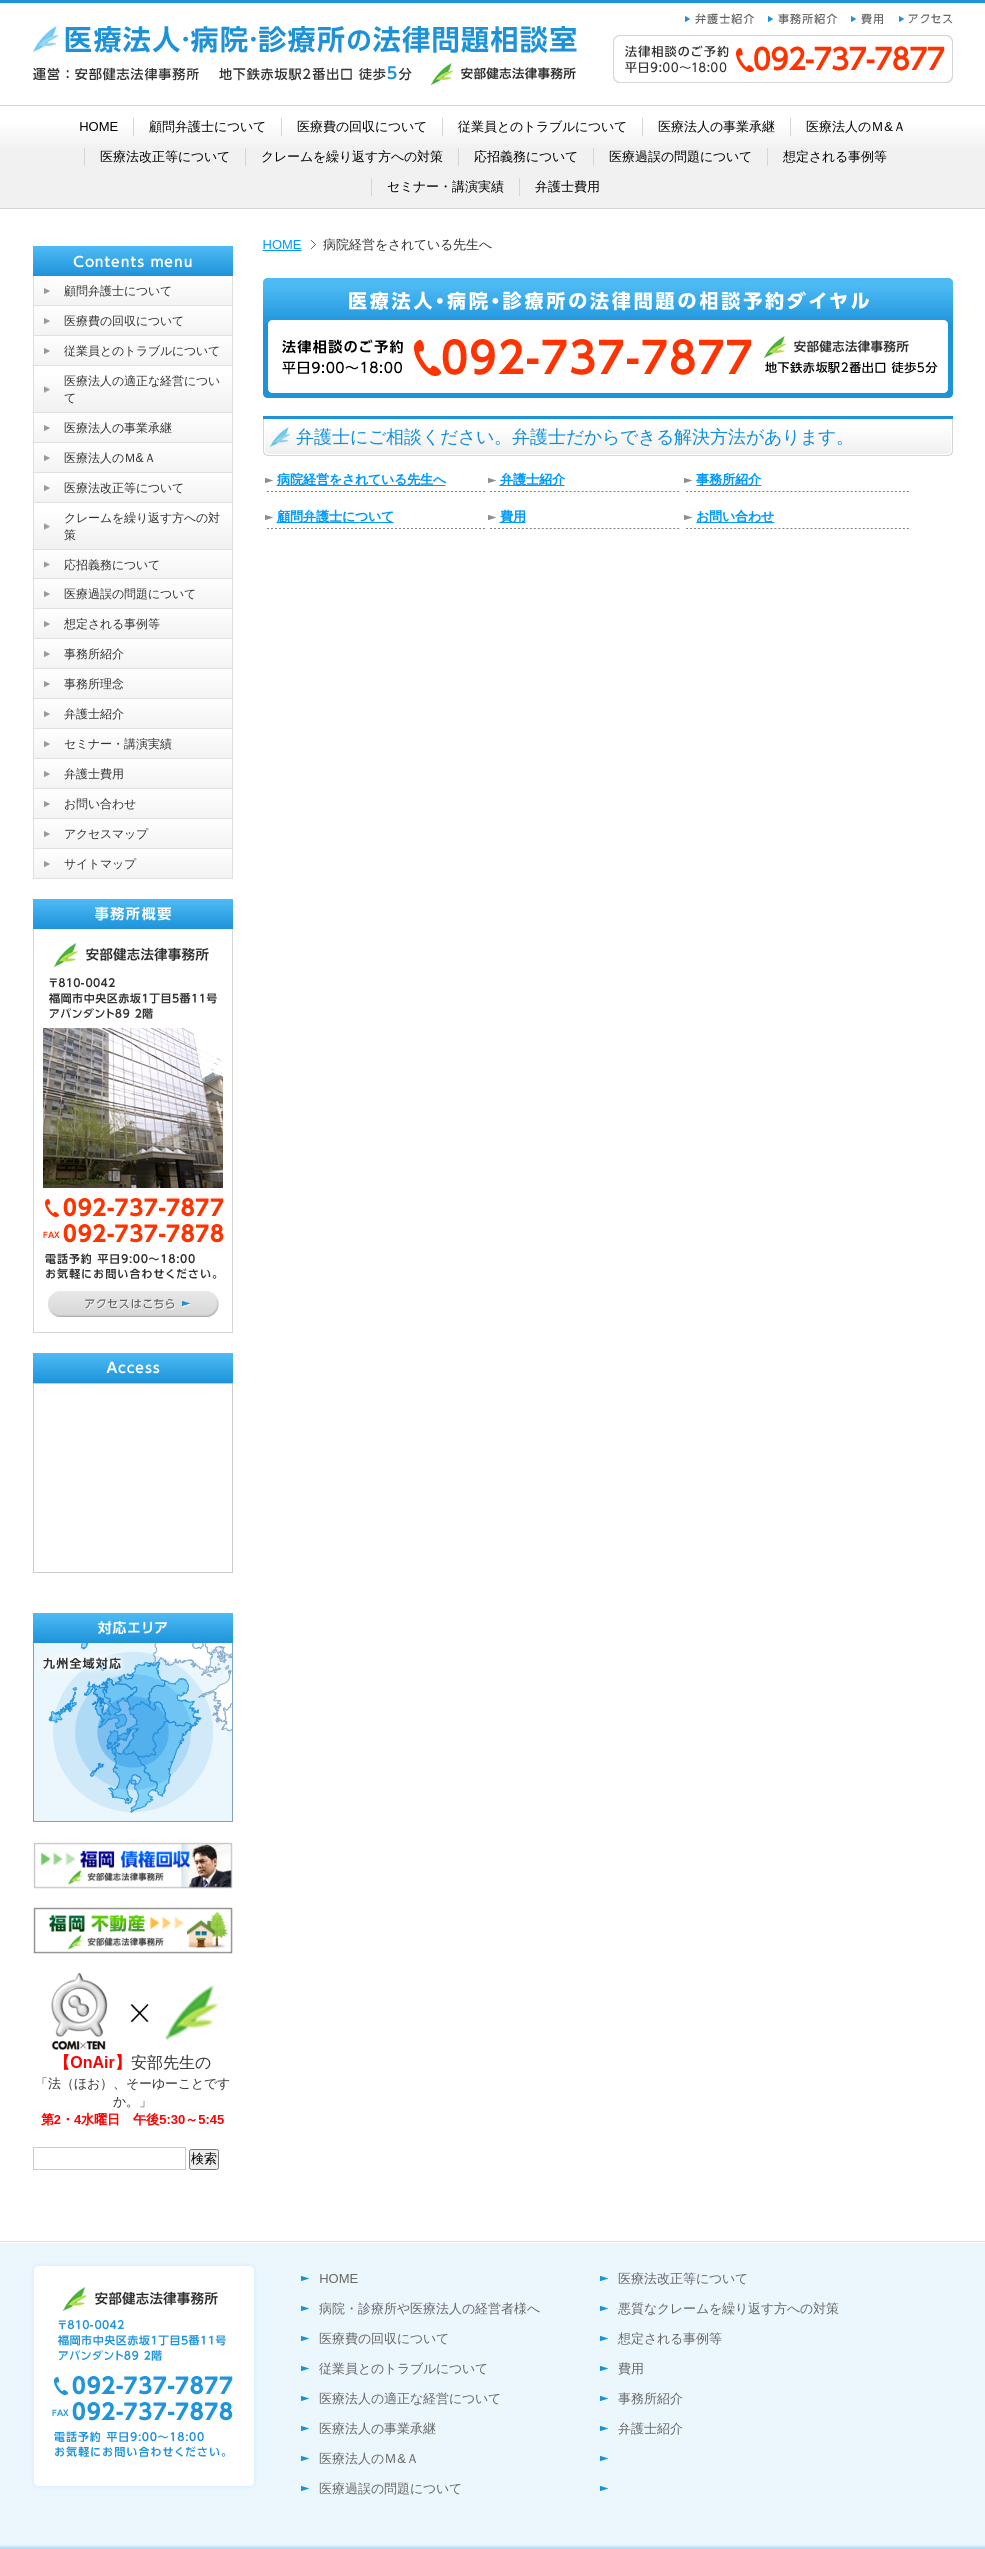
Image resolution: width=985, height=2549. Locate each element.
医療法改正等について (683, 2278)
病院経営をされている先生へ (361, 479)
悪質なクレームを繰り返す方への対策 (728, 2308)
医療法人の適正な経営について (410, 2398)
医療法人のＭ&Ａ (369, 2458)
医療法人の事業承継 (377, 2428)
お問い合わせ (735, 516)
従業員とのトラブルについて (403, 2368)
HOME (282, 244)
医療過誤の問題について (390, 2488)
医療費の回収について (384, 2338)
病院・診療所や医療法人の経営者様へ (429, 2308)
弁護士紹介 (532, 479)
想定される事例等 (670, 2338)
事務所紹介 (728, 479)
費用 (513, 516)
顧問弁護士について (335, 516)
